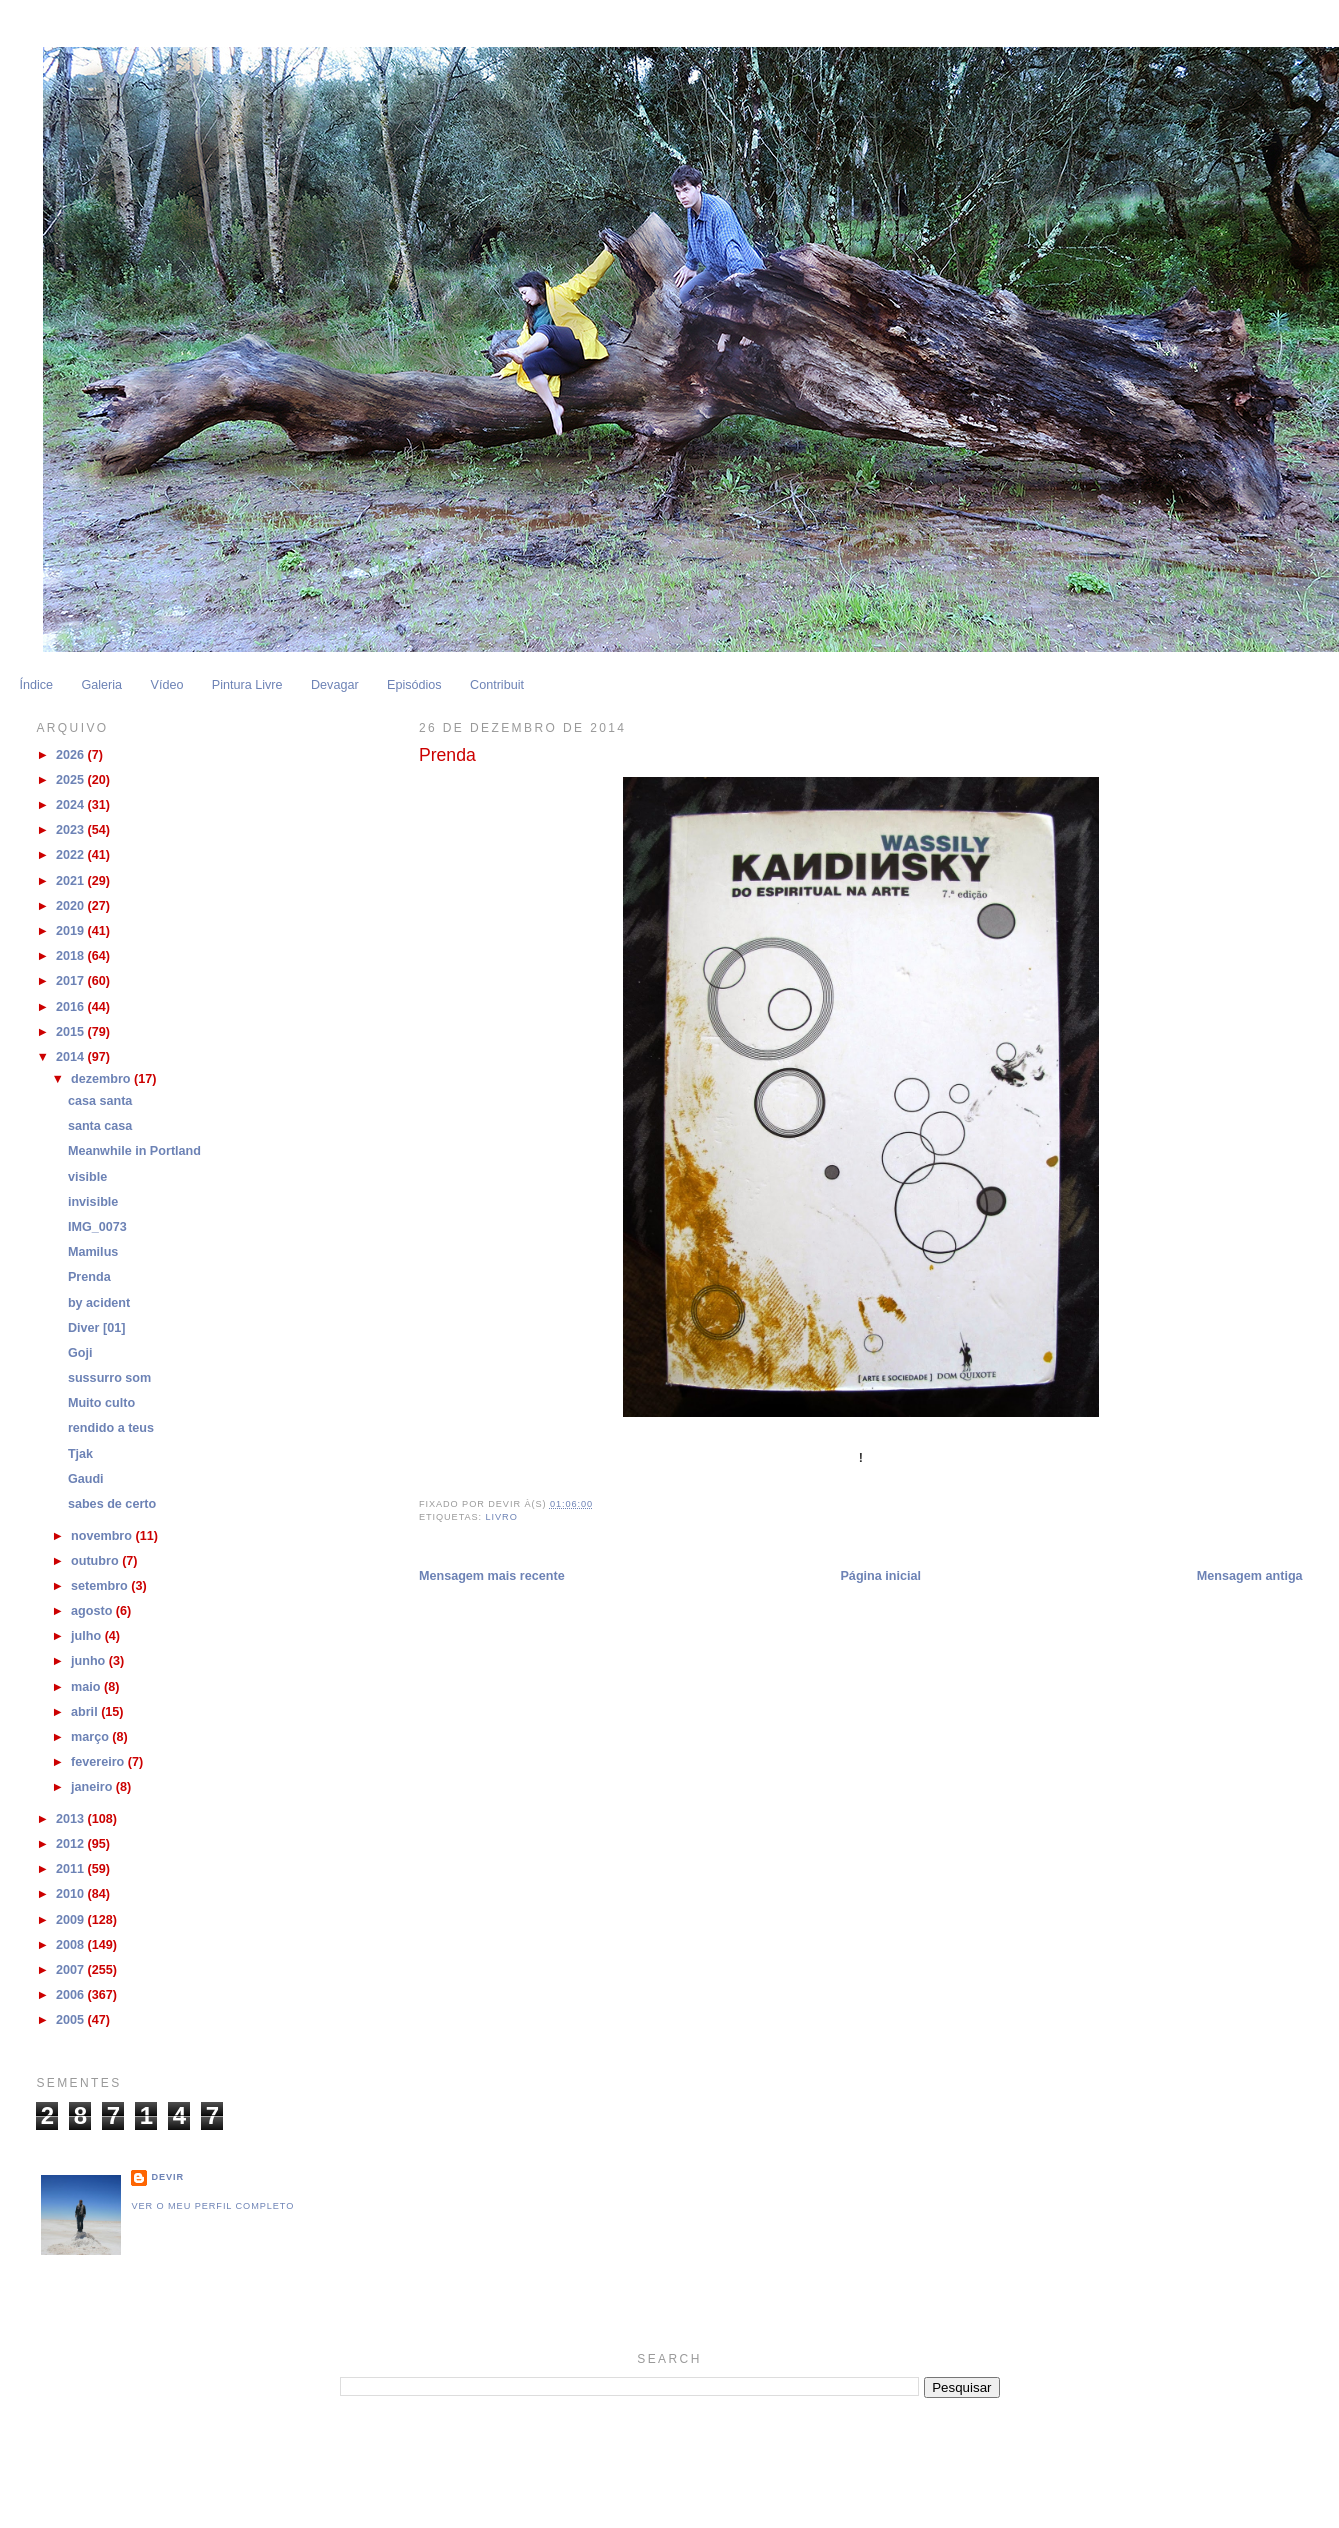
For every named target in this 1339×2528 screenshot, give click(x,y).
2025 (72, 780)
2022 (72, 855)
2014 (72, 1057)
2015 (72, 1032)
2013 (72, 1819)
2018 (72, 956)
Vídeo (166, 685)
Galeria (101, 685)
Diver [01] (96, 1328)
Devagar (335, 685)
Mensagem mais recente (492, 1576)
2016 (72, 1007)
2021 (72, 881)
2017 (72, 981)
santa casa (100, 1126)
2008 (72, 1945)
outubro (96, 1561)
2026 (72, 755)
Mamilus (93, 1252)
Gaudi (86, 1479)
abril (86, 1712)
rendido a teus (111, 1428)
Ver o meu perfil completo (212, 2206)
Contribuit (497, 685)
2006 (72, 1995)
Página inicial (880, 1576)
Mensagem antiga (1250, 1576)
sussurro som (109, 1378)
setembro (101, 1586)
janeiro (93, 1787)
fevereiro (99, 1762)
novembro (103, 1536)
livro (502, 1517)
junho (90, 1661)
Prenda (89, 1277)
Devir (167, 2177)
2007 (72, 1970)
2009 (72, 1920)
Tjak (80, 1454)
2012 (72, 1844)
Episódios (414, 685)
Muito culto (101, 1403)
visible (87, 1177)
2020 (72, 906)
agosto (93, 1611)
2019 (72, 931)
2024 (72, 805)
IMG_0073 (97, 1227)
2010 (72, 1894)
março (91, 1737)
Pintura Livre (247, 685)
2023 (72, 830)
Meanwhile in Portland (134, 1151)
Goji (80, 1353)
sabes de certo (112, 1504)
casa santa (100, 1101)
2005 (72, 2020)
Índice (36, 685)
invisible (93, 1202)
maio (87, 1687)
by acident (99, 1303)
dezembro (102, 1079)
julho (88, 1636)
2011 (72, 1869)
